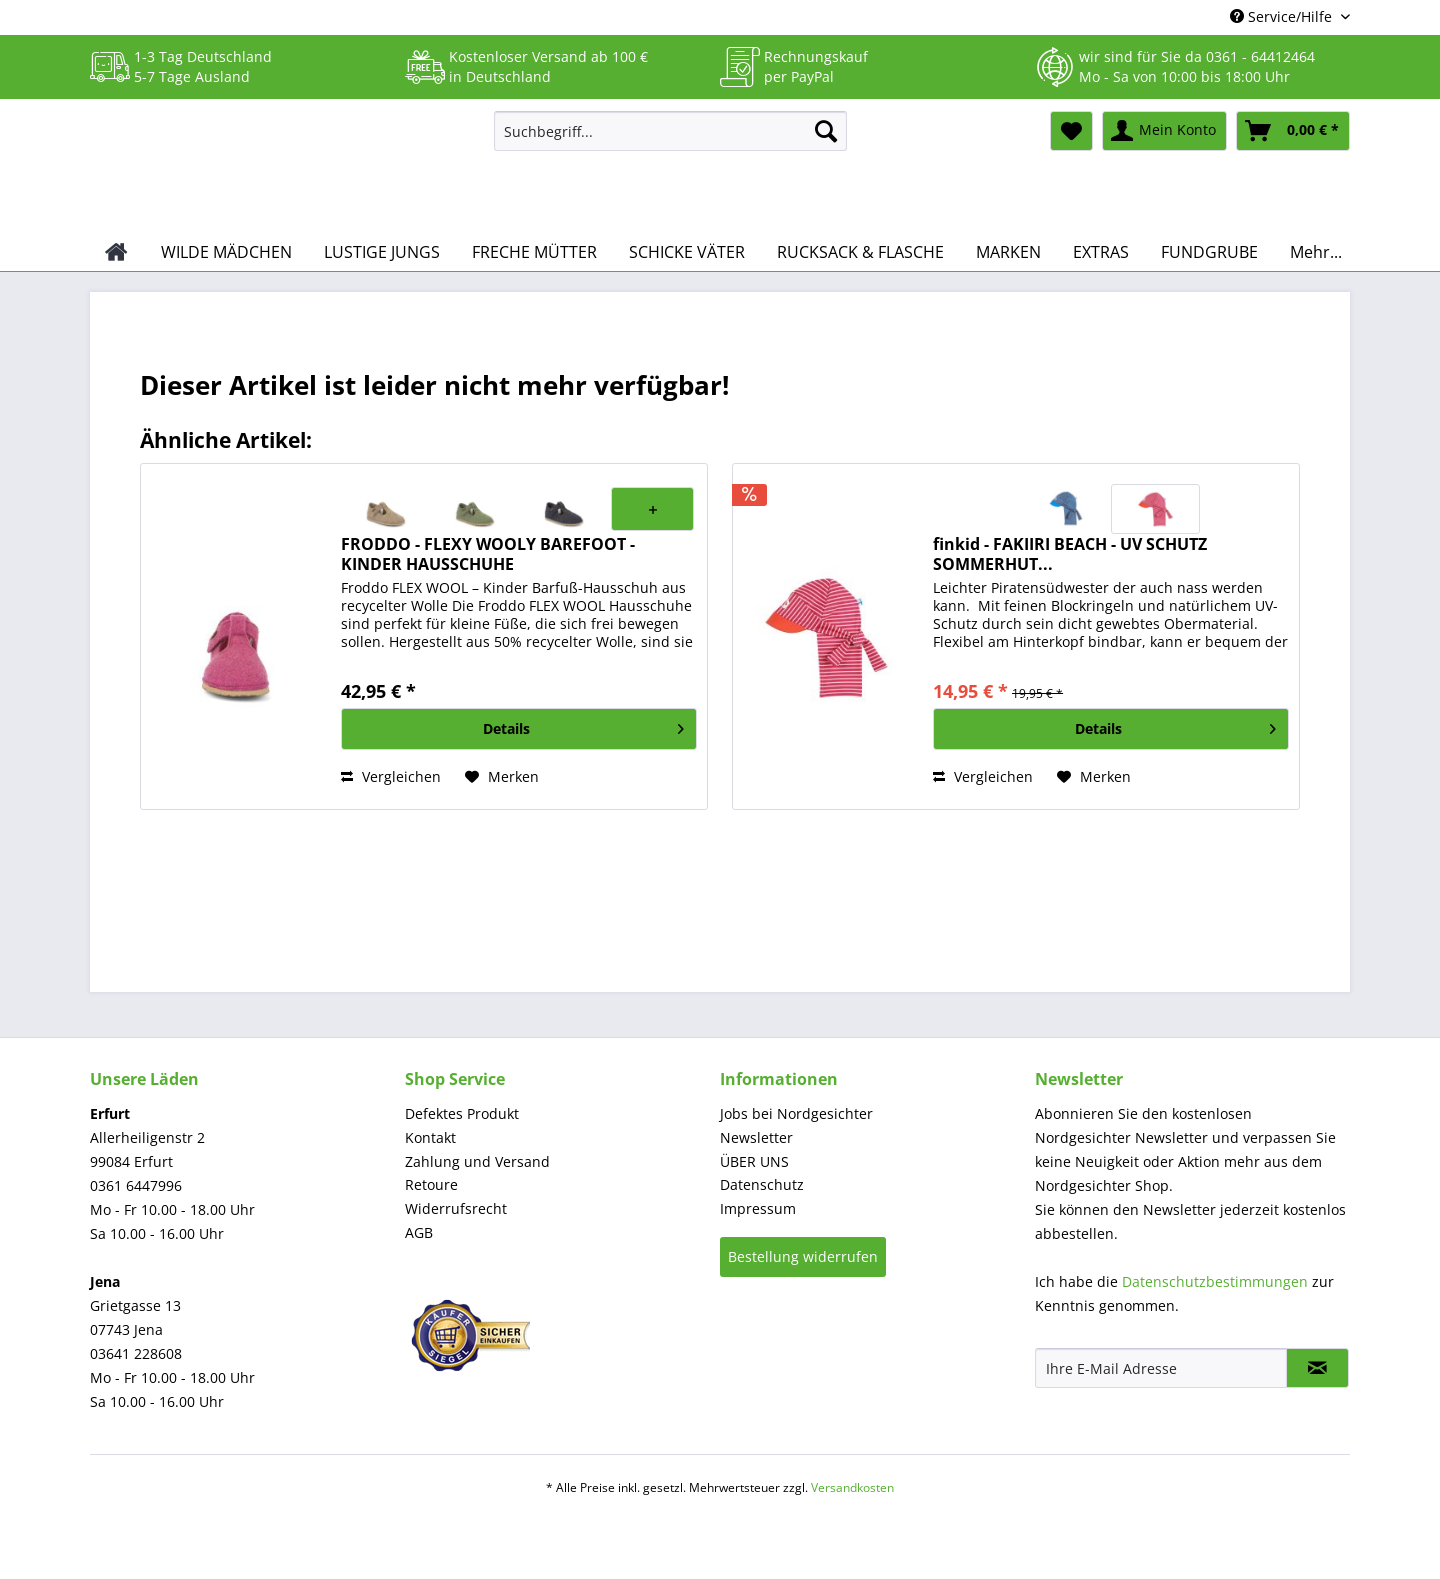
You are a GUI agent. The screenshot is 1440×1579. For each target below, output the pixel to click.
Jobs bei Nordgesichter (796, 1113)
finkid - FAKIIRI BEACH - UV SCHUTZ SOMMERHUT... (1070, 554)
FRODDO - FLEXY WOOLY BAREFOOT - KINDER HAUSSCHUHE (488, 554)
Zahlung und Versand (477, 1161)
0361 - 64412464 (1260, 56)
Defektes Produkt (462, 1113)
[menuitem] (670, 140)
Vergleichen (391, 776)
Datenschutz (762, 1184)
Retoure (431, 1184)
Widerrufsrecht (456, 1208)
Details (583, 725)
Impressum (758, 1208)
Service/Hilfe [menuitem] (1283, 16)
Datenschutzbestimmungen (1215, 1281)
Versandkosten (852, 1487)
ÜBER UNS (754, 1161)
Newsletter (756, 1137)
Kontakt (430, 1137)
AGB (419, 1232)
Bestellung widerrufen (803, 1256)
